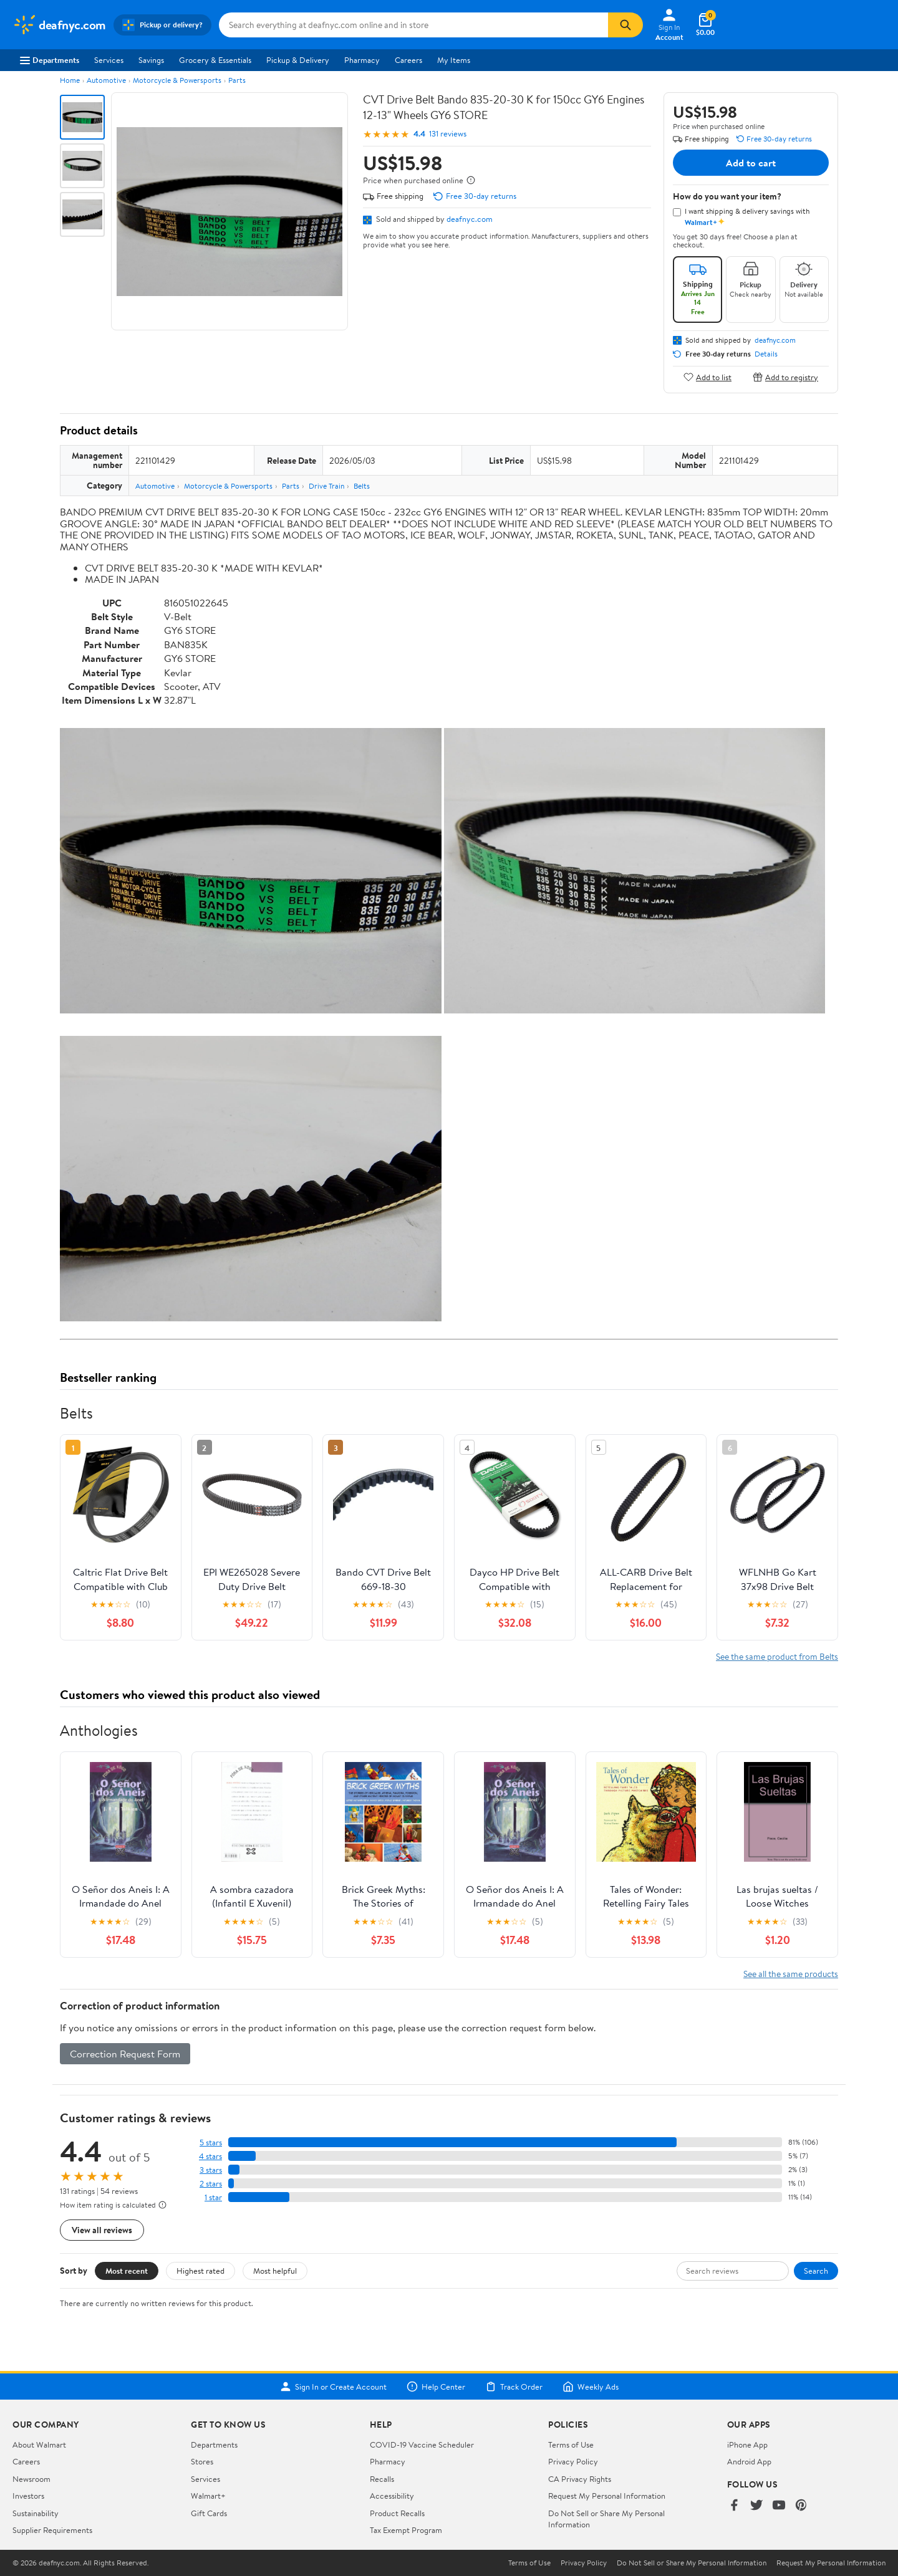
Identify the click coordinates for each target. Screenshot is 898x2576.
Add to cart (751, 163)
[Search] (625, 24)
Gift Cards (209, 2513)
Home (70, 80)
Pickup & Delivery (297, 59)
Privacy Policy (573, 2461)
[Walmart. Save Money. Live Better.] (59, 25)
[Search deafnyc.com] (413, 24)
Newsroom (31, 2478)
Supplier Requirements (52, 2529)
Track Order (514, 2386)
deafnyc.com (470, 218)
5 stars (211, 2142)
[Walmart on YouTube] (779, 2506)
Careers (408, 59)
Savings (151, 59)
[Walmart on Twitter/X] (756, 2506)
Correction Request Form (125, 2054)
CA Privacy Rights (579, 2478)
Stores (202, 2461)
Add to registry (785, 376)
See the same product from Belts (777, 1656)
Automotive (106, 80)
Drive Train (326, 486)
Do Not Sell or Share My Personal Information (691, 2563)
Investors (28, 2495)
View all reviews (102, 2230)
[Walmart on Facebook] (734, 2506)
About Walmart (39, 2444)
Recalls (382, 2478)
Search (816, 2270)
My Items (453, 59)
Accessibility (392, 2495)
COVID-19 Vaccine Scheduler (422, 2444)
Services (108, 59)
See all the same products (790, 1974)
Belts (362, 486)
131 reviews (447, 133)
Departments (49, 59)
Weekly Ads (590, 2386)
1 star (213, 2197)
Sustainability (35, 2513)
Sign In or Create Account (333, 2386)
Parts (237, 80)
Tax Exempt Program (406, 2529)
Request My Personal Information (606, 2495)
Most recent (126, 2270)
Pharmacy (362, 59)
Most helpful (275, 2270)
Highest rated (200, 2270)
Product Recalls (397, 2513)
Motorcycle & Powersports (177, 80)
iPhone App (747, 2444)
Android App (749, 2461)
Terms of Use (571, 2444)
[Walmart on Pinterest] (801, 2506)
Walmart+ (208, 2495)
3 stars (211, 2170)
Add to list (707, 376)
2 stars (211, 2183)
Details (766, 354)
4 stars (210, 2156)
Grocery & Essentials (215, 59)
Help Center (436, 2386)
